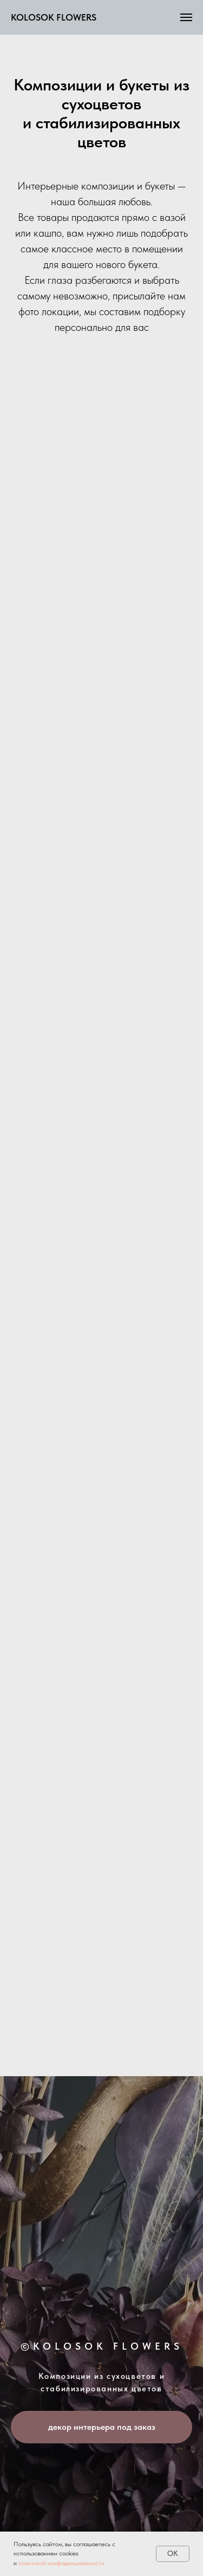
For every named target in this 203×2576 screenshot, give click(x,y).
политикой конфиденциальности (61, 2563)
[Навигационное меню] (186, 17)
